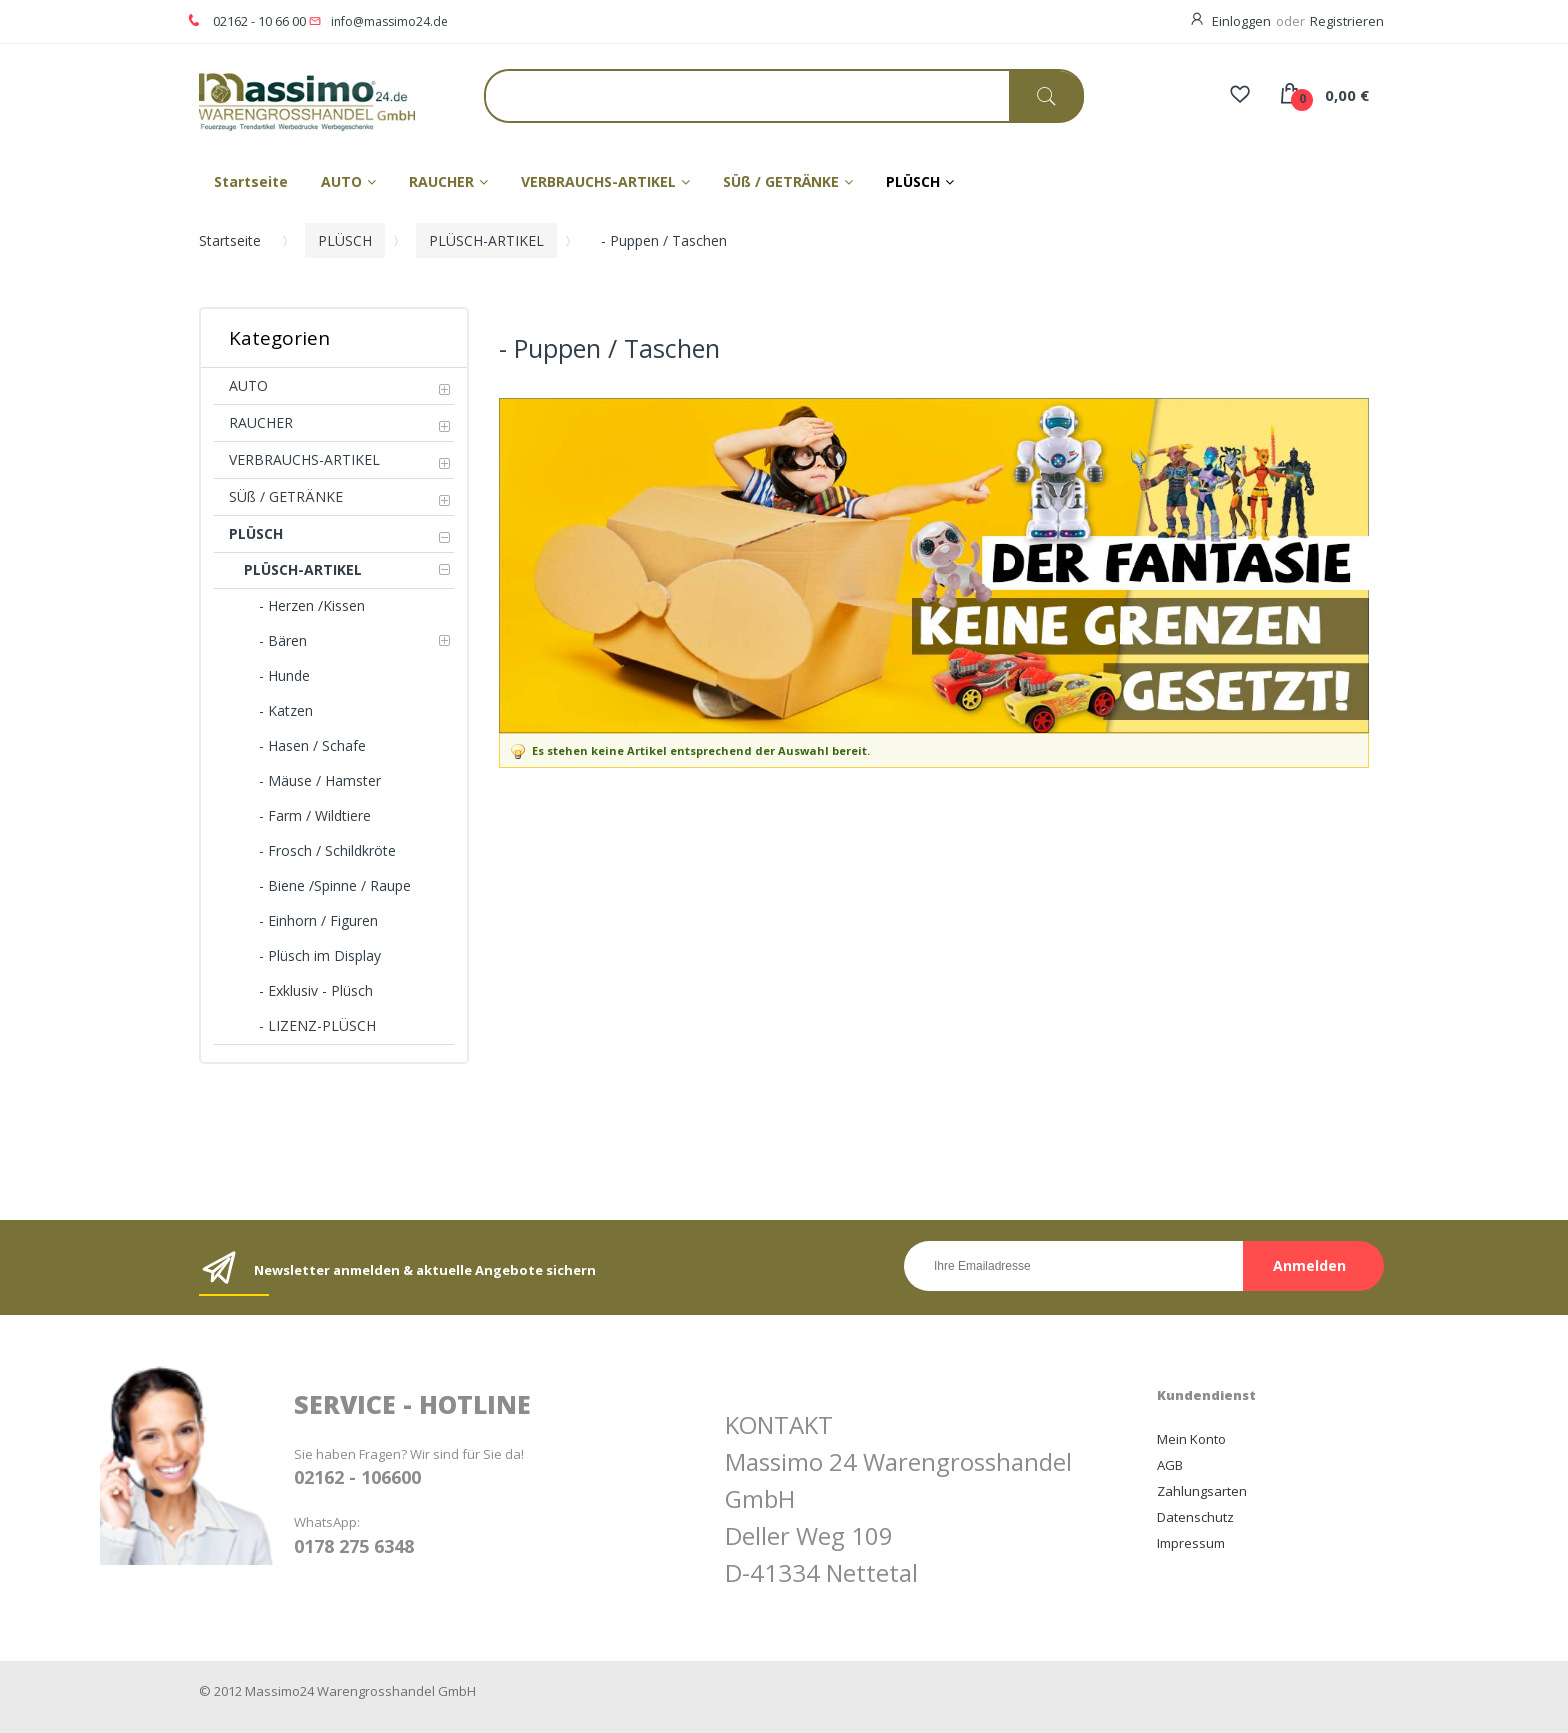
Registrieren (1347, 21)
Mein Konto (1191, 1439)
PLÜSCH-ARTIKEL (486, 240)
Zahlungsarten (1202, 1491)
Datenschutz (1195, 1517)
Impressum (1191, 1543)
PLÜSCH (345, 240)
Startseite (230, 240)
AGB (1170, 1465)
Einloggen (1241, 21)
